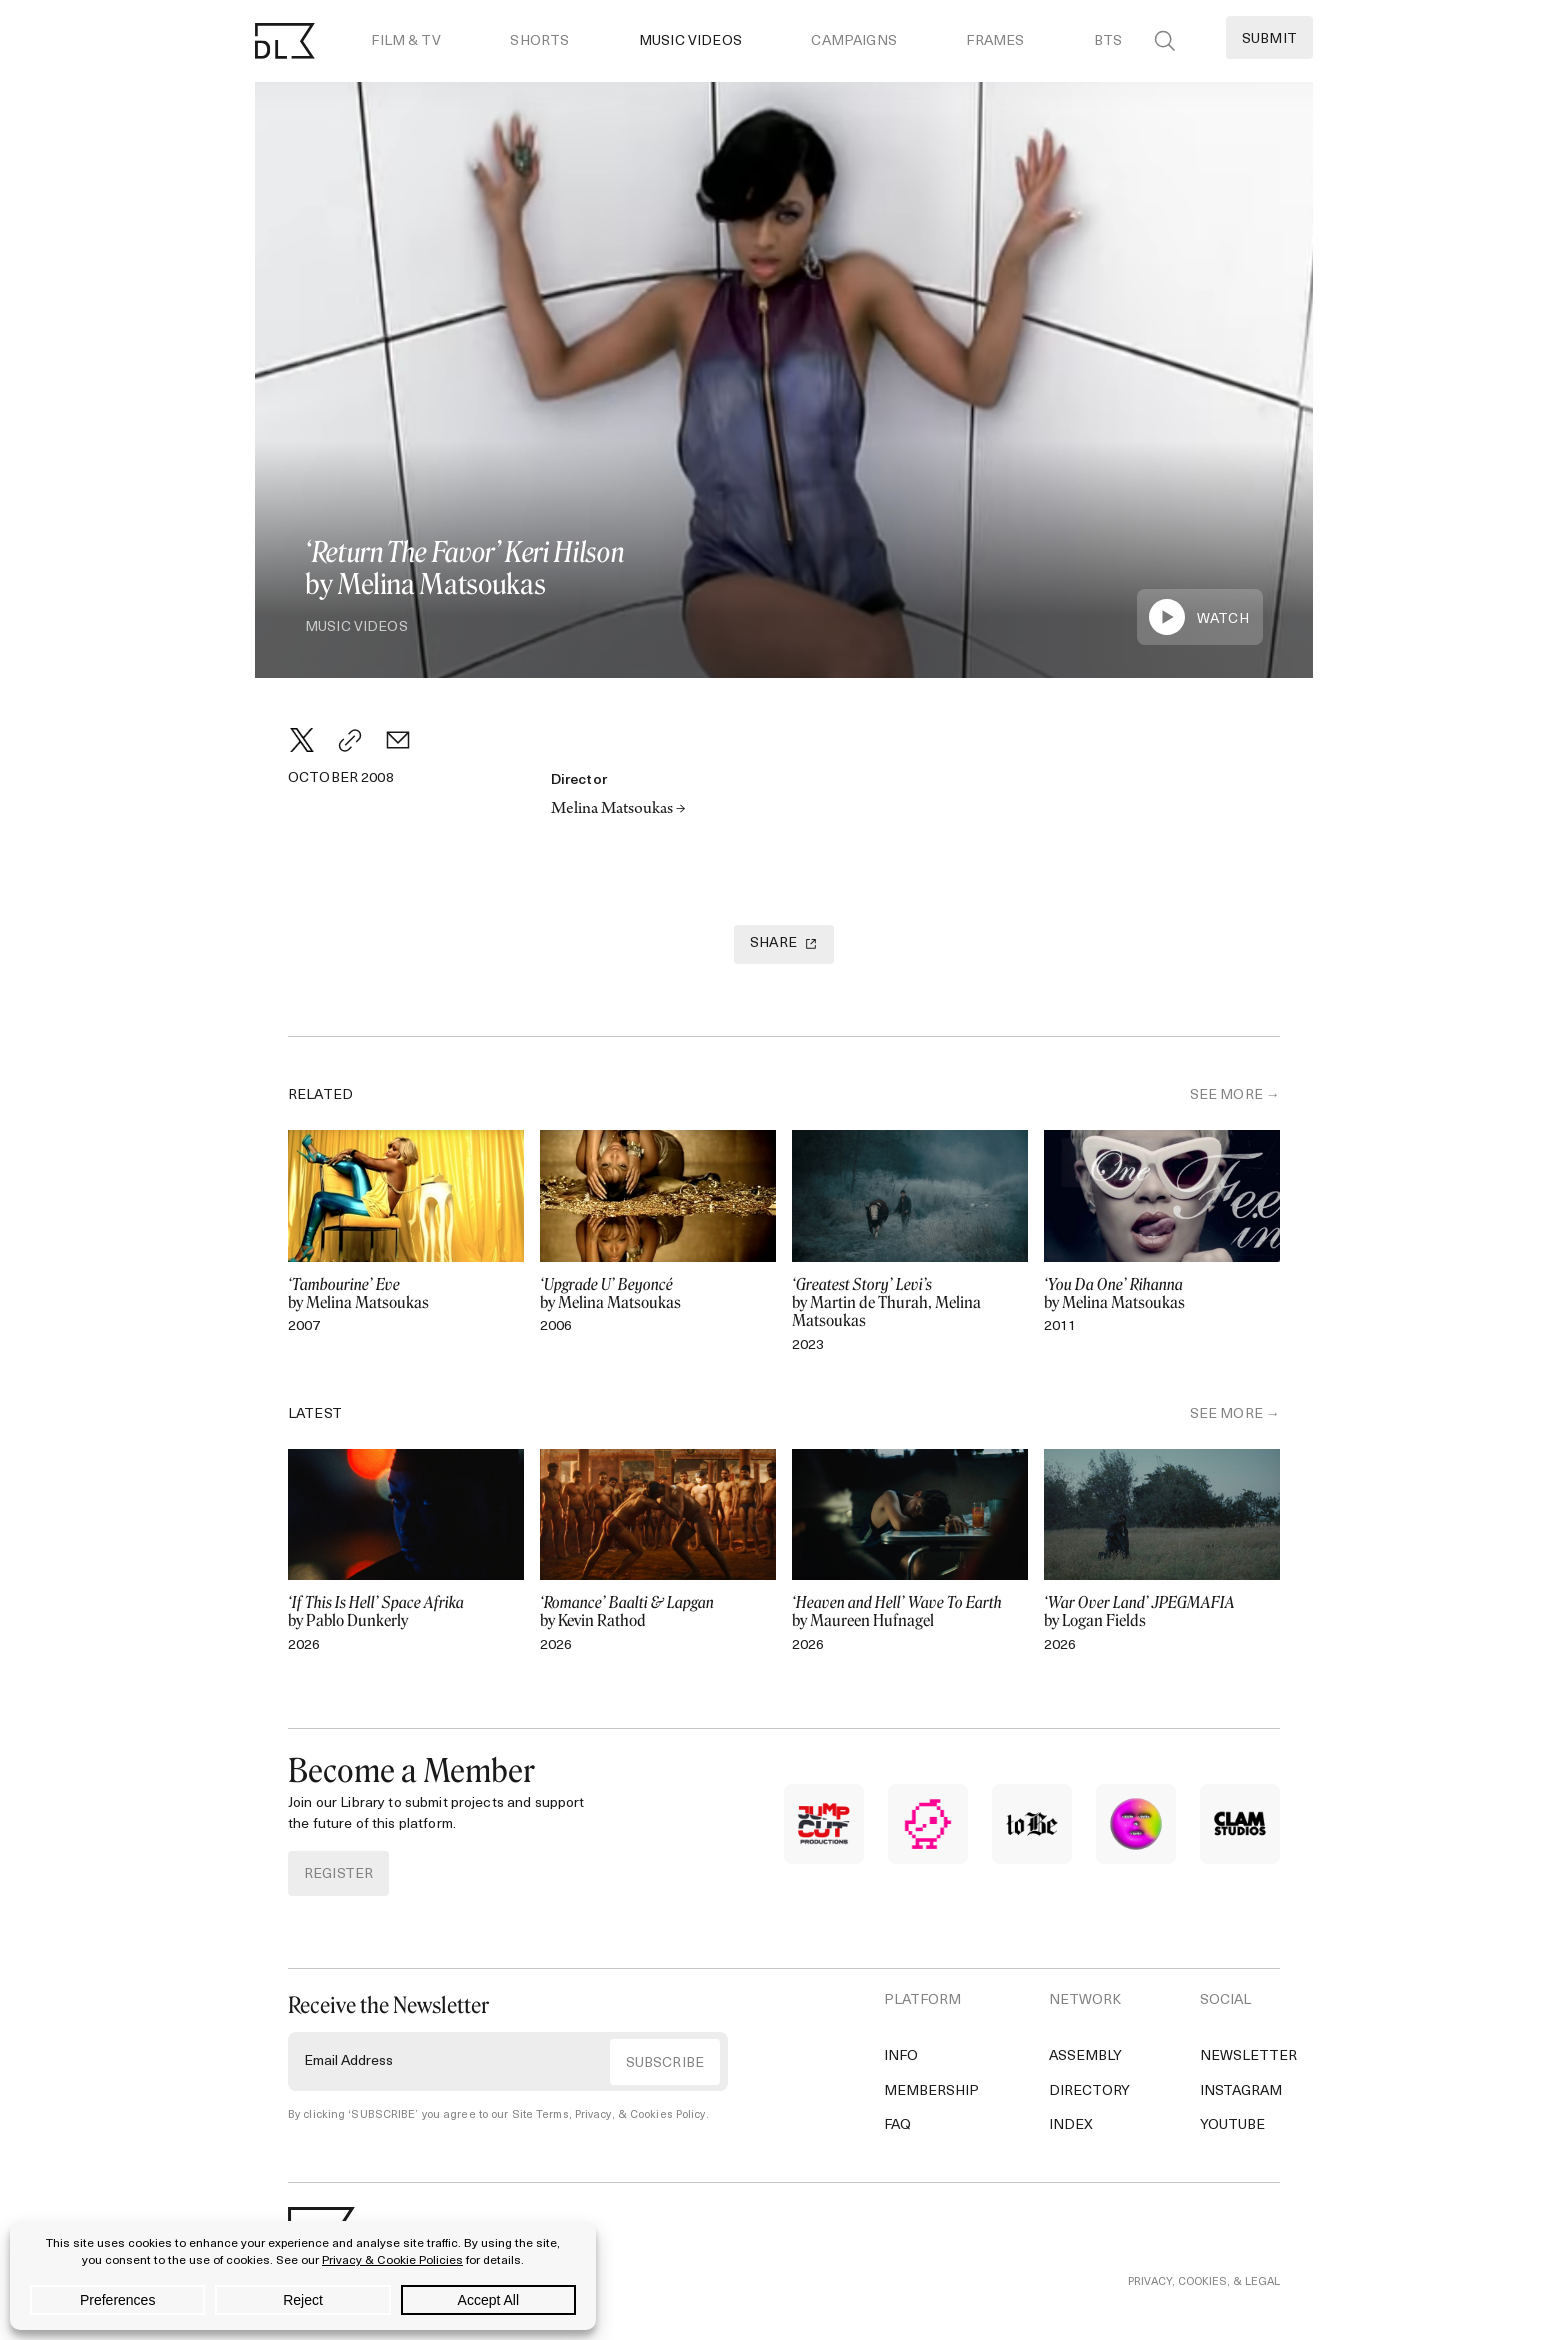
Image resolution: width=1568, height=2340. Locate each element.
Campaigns (853, 41)
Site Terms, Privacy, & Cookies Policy (609, 2115)
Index (1071, 2125)
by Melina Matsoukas (406, 1294)
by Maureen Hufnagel (910, 1612)
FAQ (897, 2125)
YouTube (1232, 2125)
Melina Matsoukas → (618, 810)
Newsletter (1248, 2056)
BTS (1108, 41)
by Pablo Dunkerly (406, 1612)
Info (901, 2056)
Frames (995, 41)
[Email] (398, 740)
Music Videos (690, 41)
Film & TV (405, 41)
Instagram (1241, 2091)
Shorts (539, 41)
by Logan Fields (1162, 1612)
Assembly (1085, 2056)
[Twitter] (302, 740)
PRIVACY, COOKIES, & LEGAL (1204, 2282)
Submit (1269, 39)
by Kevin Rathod (658, 1612)
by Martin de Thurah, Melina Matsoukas (910, 1303)
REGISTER (338, 1874)
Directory (1089, 2091)
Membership (931, 2091)
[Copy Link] (350, 740)
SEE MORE (1226, 1095)
